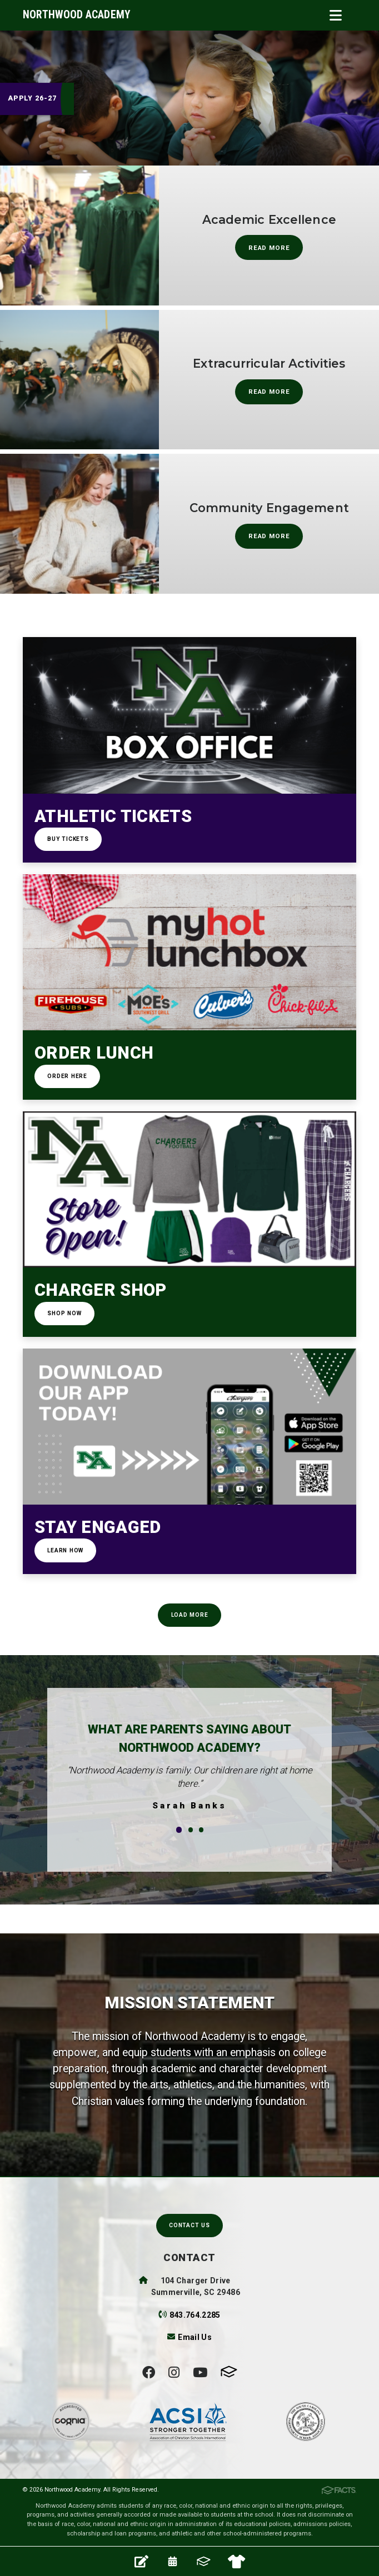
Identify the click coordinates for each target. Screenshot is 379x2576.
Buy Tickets (67, 839)
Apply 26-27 (32, 98)
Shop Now (64, 1313)
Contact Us (189, 2225)
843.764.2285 (195, 2315)
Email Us (195, 2337)
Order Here (67, 1076)
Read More (269, 248)
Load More (189, 1615)
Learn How (65, 1550)
